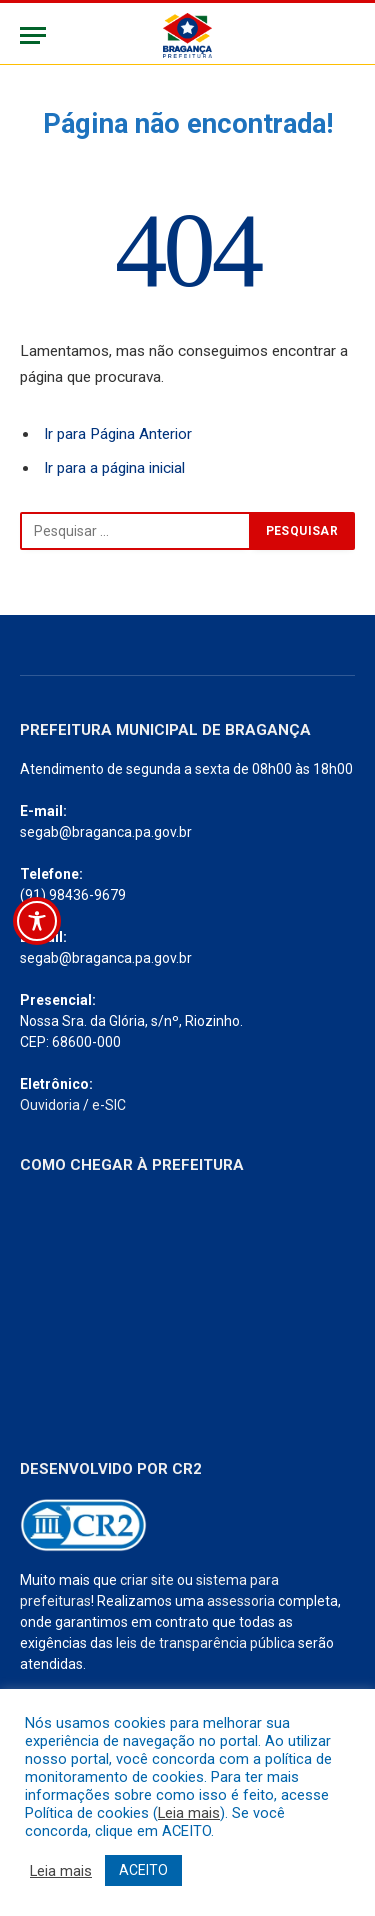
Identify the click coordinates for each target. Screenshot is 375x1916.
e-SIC (109, 1105)
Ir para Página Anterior (118, 434)
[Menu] (33, 35)
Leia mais (189, 1813)
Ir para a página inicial (114, 468)
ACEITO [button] (143, 1870)
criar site (147, 1580)
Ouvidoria (50, 1105)
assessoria (241, 1601)
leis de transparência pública (205, 1643)
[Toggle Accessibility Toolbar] (37, 921)
